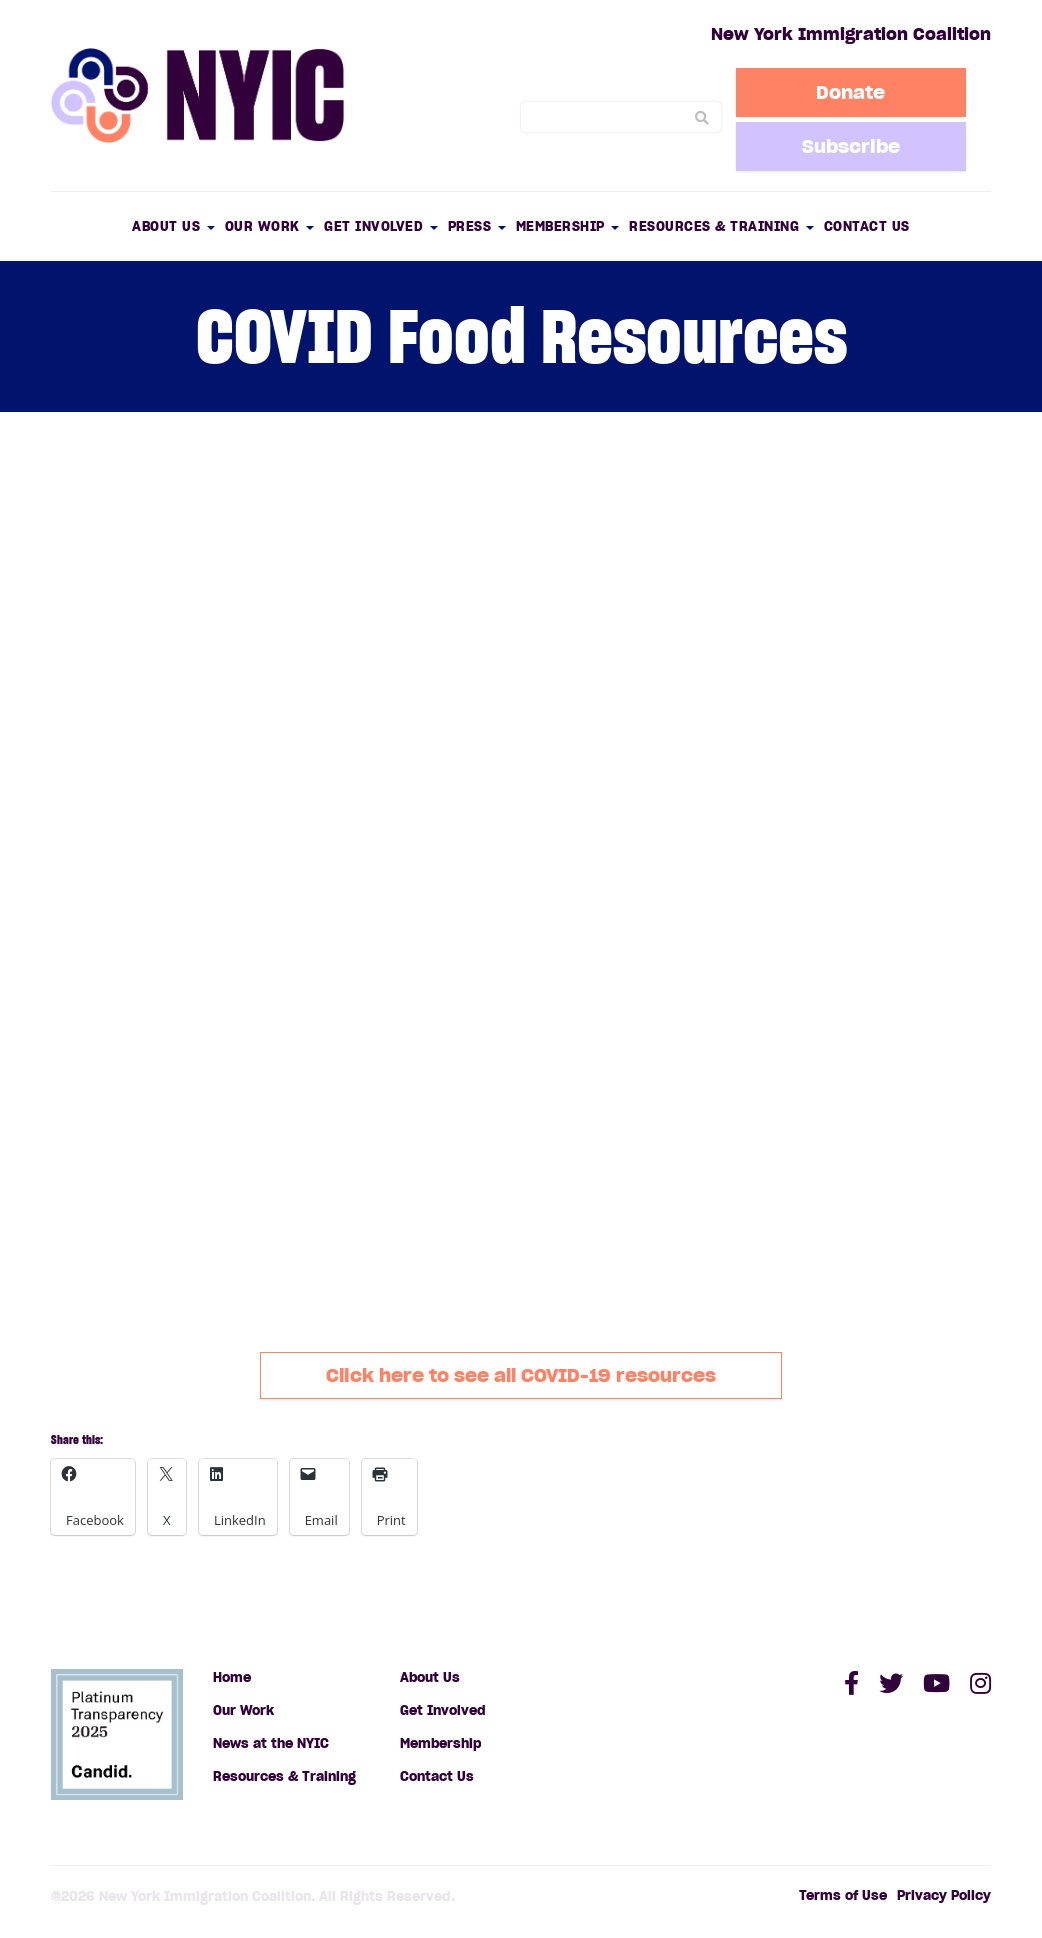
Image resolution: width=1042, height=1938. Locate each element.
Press (477, 226)
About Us (173, 226)
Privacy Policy (944, 1895)
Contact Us (867, 226)
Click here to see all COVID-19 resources (521, 1375)
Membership (568, 226)
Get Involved (381, 226)
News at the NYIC (271, 1743)
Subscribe (851, 146)
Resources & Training (721, 226)
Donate (850, 92)
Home (232, 1677)
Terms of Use (843, 1895)
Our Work (270, 226)
